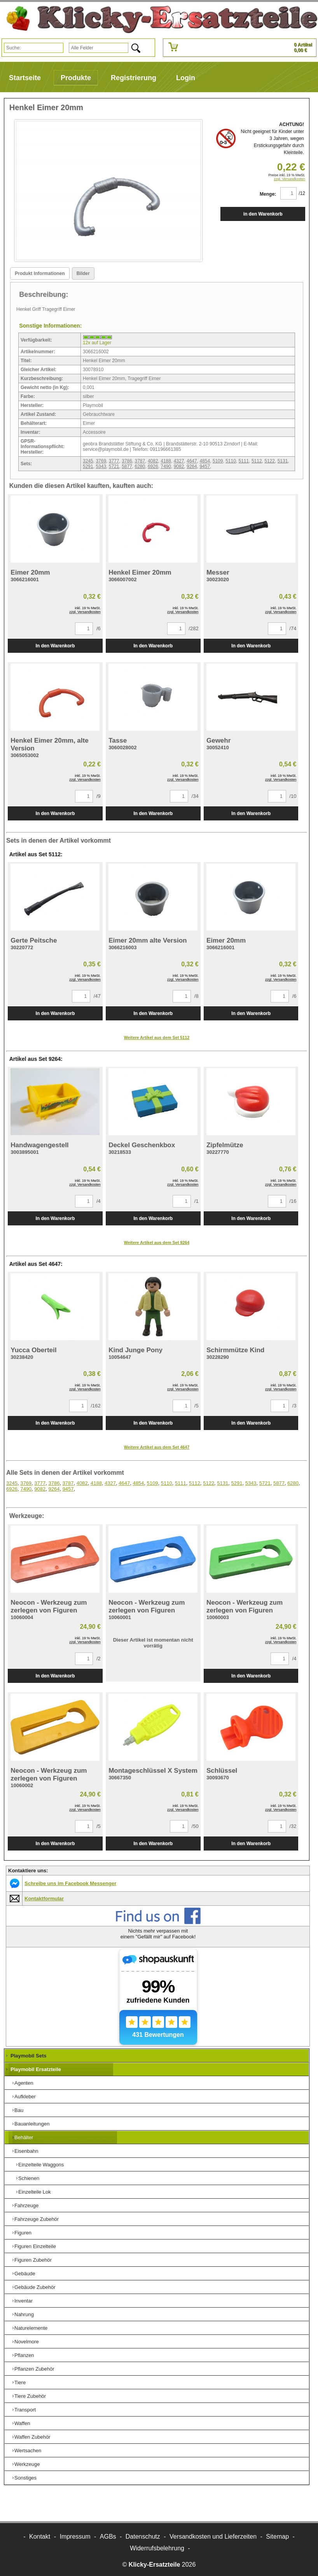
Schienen (28, 2178)
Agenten (23, 2083)
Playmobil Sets (28, 2056)
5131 (283, 461)
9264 (192, 466)
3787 (140, 461)
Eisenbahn (26, 2151)
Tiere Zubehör (30, 2396)
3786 (127, 461)
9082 (179, 466)
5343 (101, 466)
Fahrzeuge (26, 2205)
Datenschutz (143, 2536)
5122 (269, 461)
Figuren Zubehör (33, 2260)
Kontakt (39, 2536)
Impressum (74, 2536)
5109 (218, 461)
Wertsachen (27, 2450)
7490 (166, 466)
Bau (18, 2110)
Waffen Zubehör (32, 2437)
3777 (114, 461)
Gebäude (24, 2273)
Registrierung (133, 78)
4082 (153, 461)
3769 (101, 461)
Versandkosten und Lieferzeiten (213, 2536)
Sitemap (277, 2536)
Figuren (22, 2233)
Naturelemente (30, 2328)
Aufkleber (25, 2096)
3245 (88, 461)
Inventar (23, 2301)
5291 (88, 466)
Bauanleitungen (31, 2124)
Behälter (23, 2137)
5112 (257, 461)
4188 (166, 461)
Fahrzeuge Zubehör (36, 2219)
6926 (153, 466)
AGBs (108, 2536)
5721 (114, 466)
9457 (204, 466)
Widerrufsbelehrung (157, 2548)
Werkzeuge (27, 2464)
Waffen (22, 2423)
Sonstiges (25, 2478)
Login (185, 78)
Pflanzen (24, 2355)
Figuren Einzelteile (35, 2246)
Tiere (20, 2382)
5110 (230, 461)
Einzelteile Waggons (41, 2165)
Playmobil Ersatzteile (35, 2069)
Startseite (25, 78)
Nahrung (24, 2314)
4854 (204, 461)
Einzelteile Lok (34, 2192)
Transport (25, 2410)
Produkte (76, 78)
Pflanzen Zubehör (34, 2369)
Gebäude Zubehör (35, 2287)
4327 (179, 461)
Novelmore (26, 2342)
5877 (127, 466)
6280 (140, 466)
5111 (244, 461)
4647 (192, 461)
